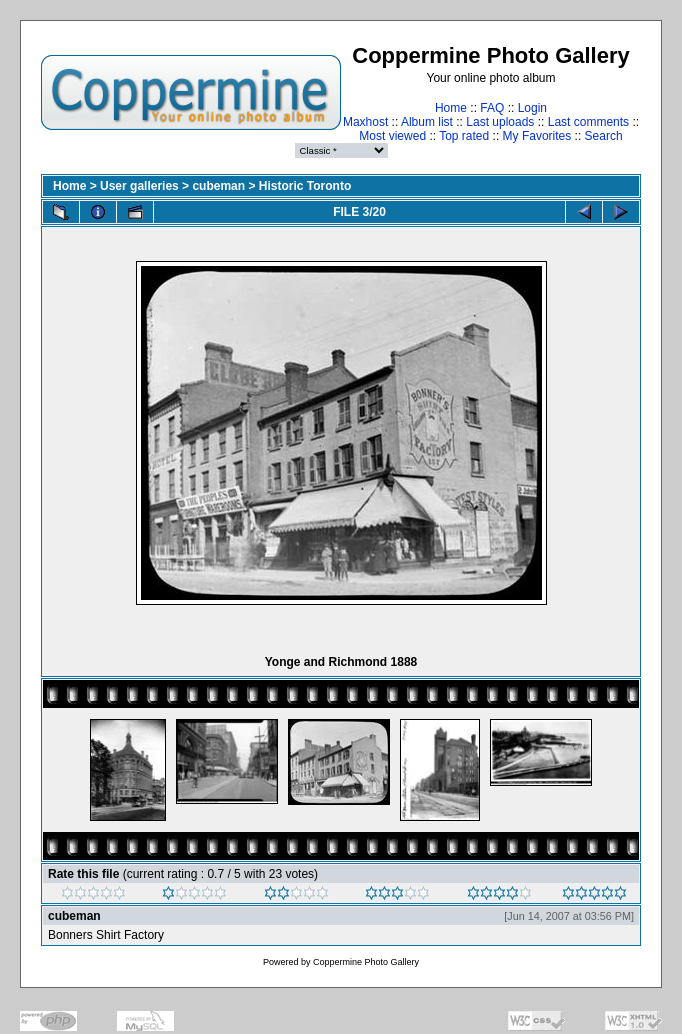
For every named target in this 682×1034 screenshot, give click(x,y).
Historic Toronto (305, 186)
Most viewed (392, 136)
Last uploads (500, 122)
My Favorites (537, 136)
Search (604, 136)
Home (451, 108)
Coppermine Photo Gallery (366, 962)
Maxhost (365, 122)
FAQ (492, 108)
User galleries (139, 186)
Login (532, 108)
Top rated (464, 136)
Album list (427, 122)
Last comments (588, 122)
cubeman (218, 186)
